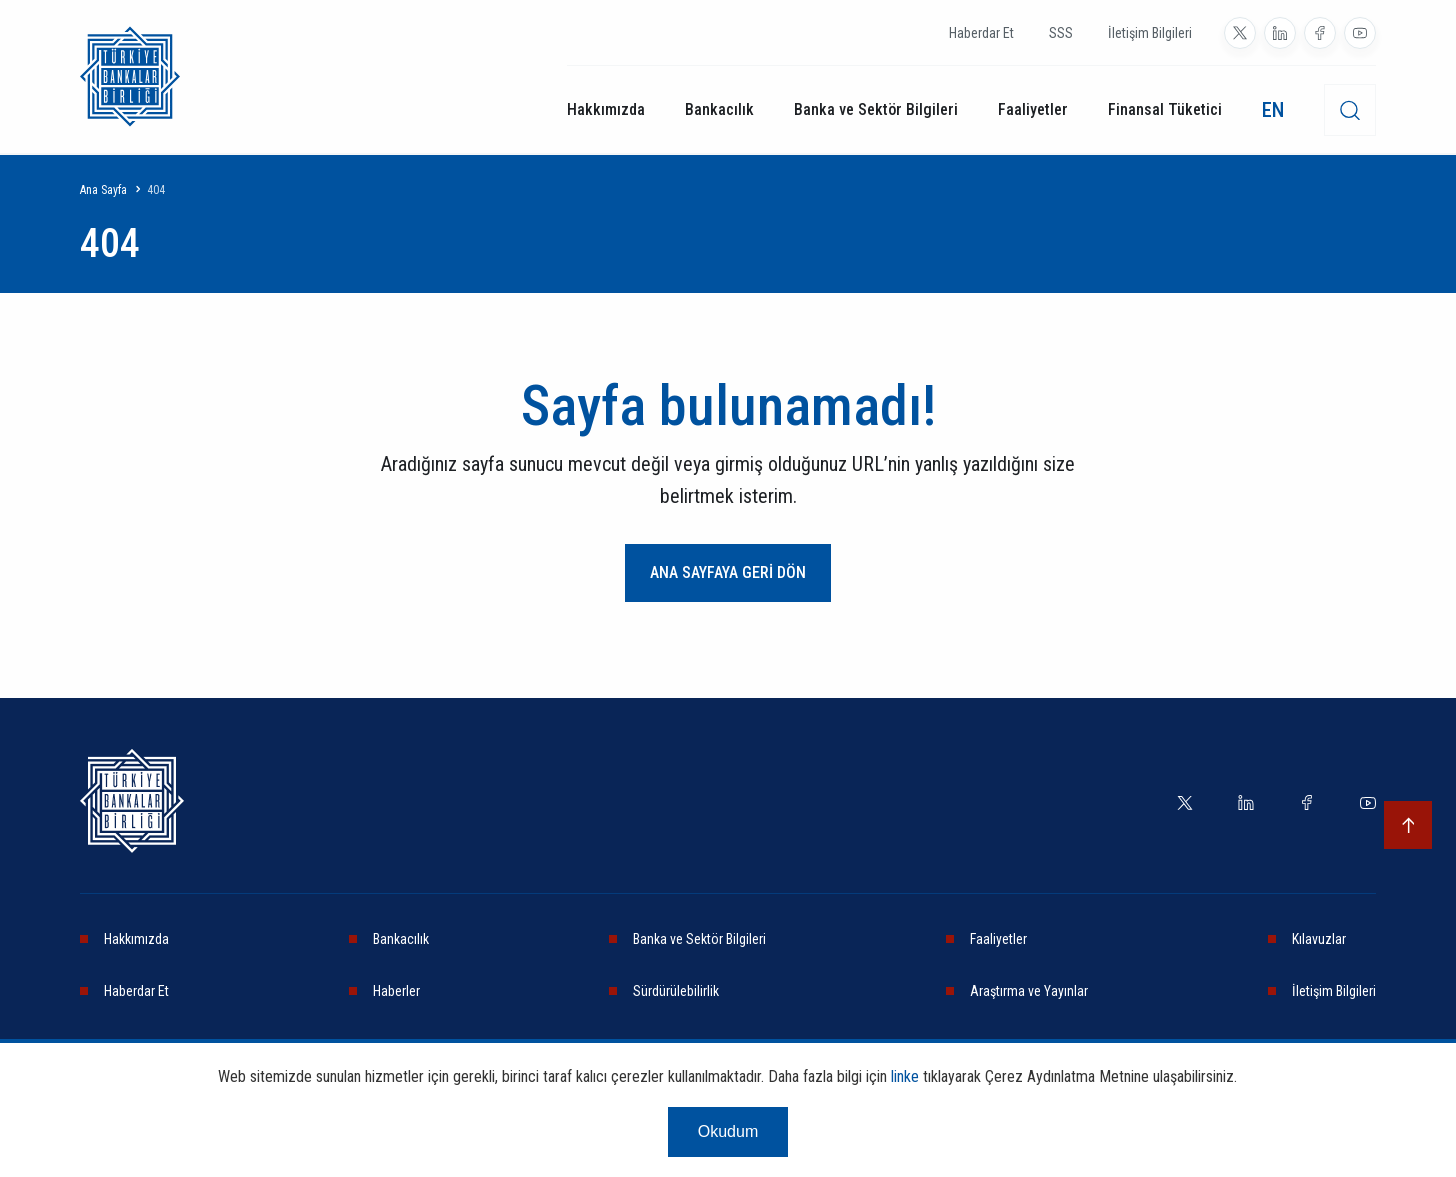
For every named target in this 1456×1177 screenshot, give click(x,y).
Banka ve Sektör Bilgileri (876, 109)
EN (1273, 110)
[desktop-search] (1350, 110)
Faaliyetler (1033, 109)
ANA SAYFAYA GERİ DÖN (728, 572)
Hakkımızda (606, 109)
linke (905, 1076)
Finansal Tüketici (1165, 109)
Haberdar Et (981, 33)
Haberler (396, 991)
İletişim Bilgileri (1150, 33)
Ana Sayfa (103, 190)
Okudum (728, 1131)
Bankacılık (719, 109)
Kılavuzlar (1319, 939)
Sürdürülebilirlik (676, 991)
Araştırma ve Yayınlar (1029, 991)
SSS (1061, 33)
